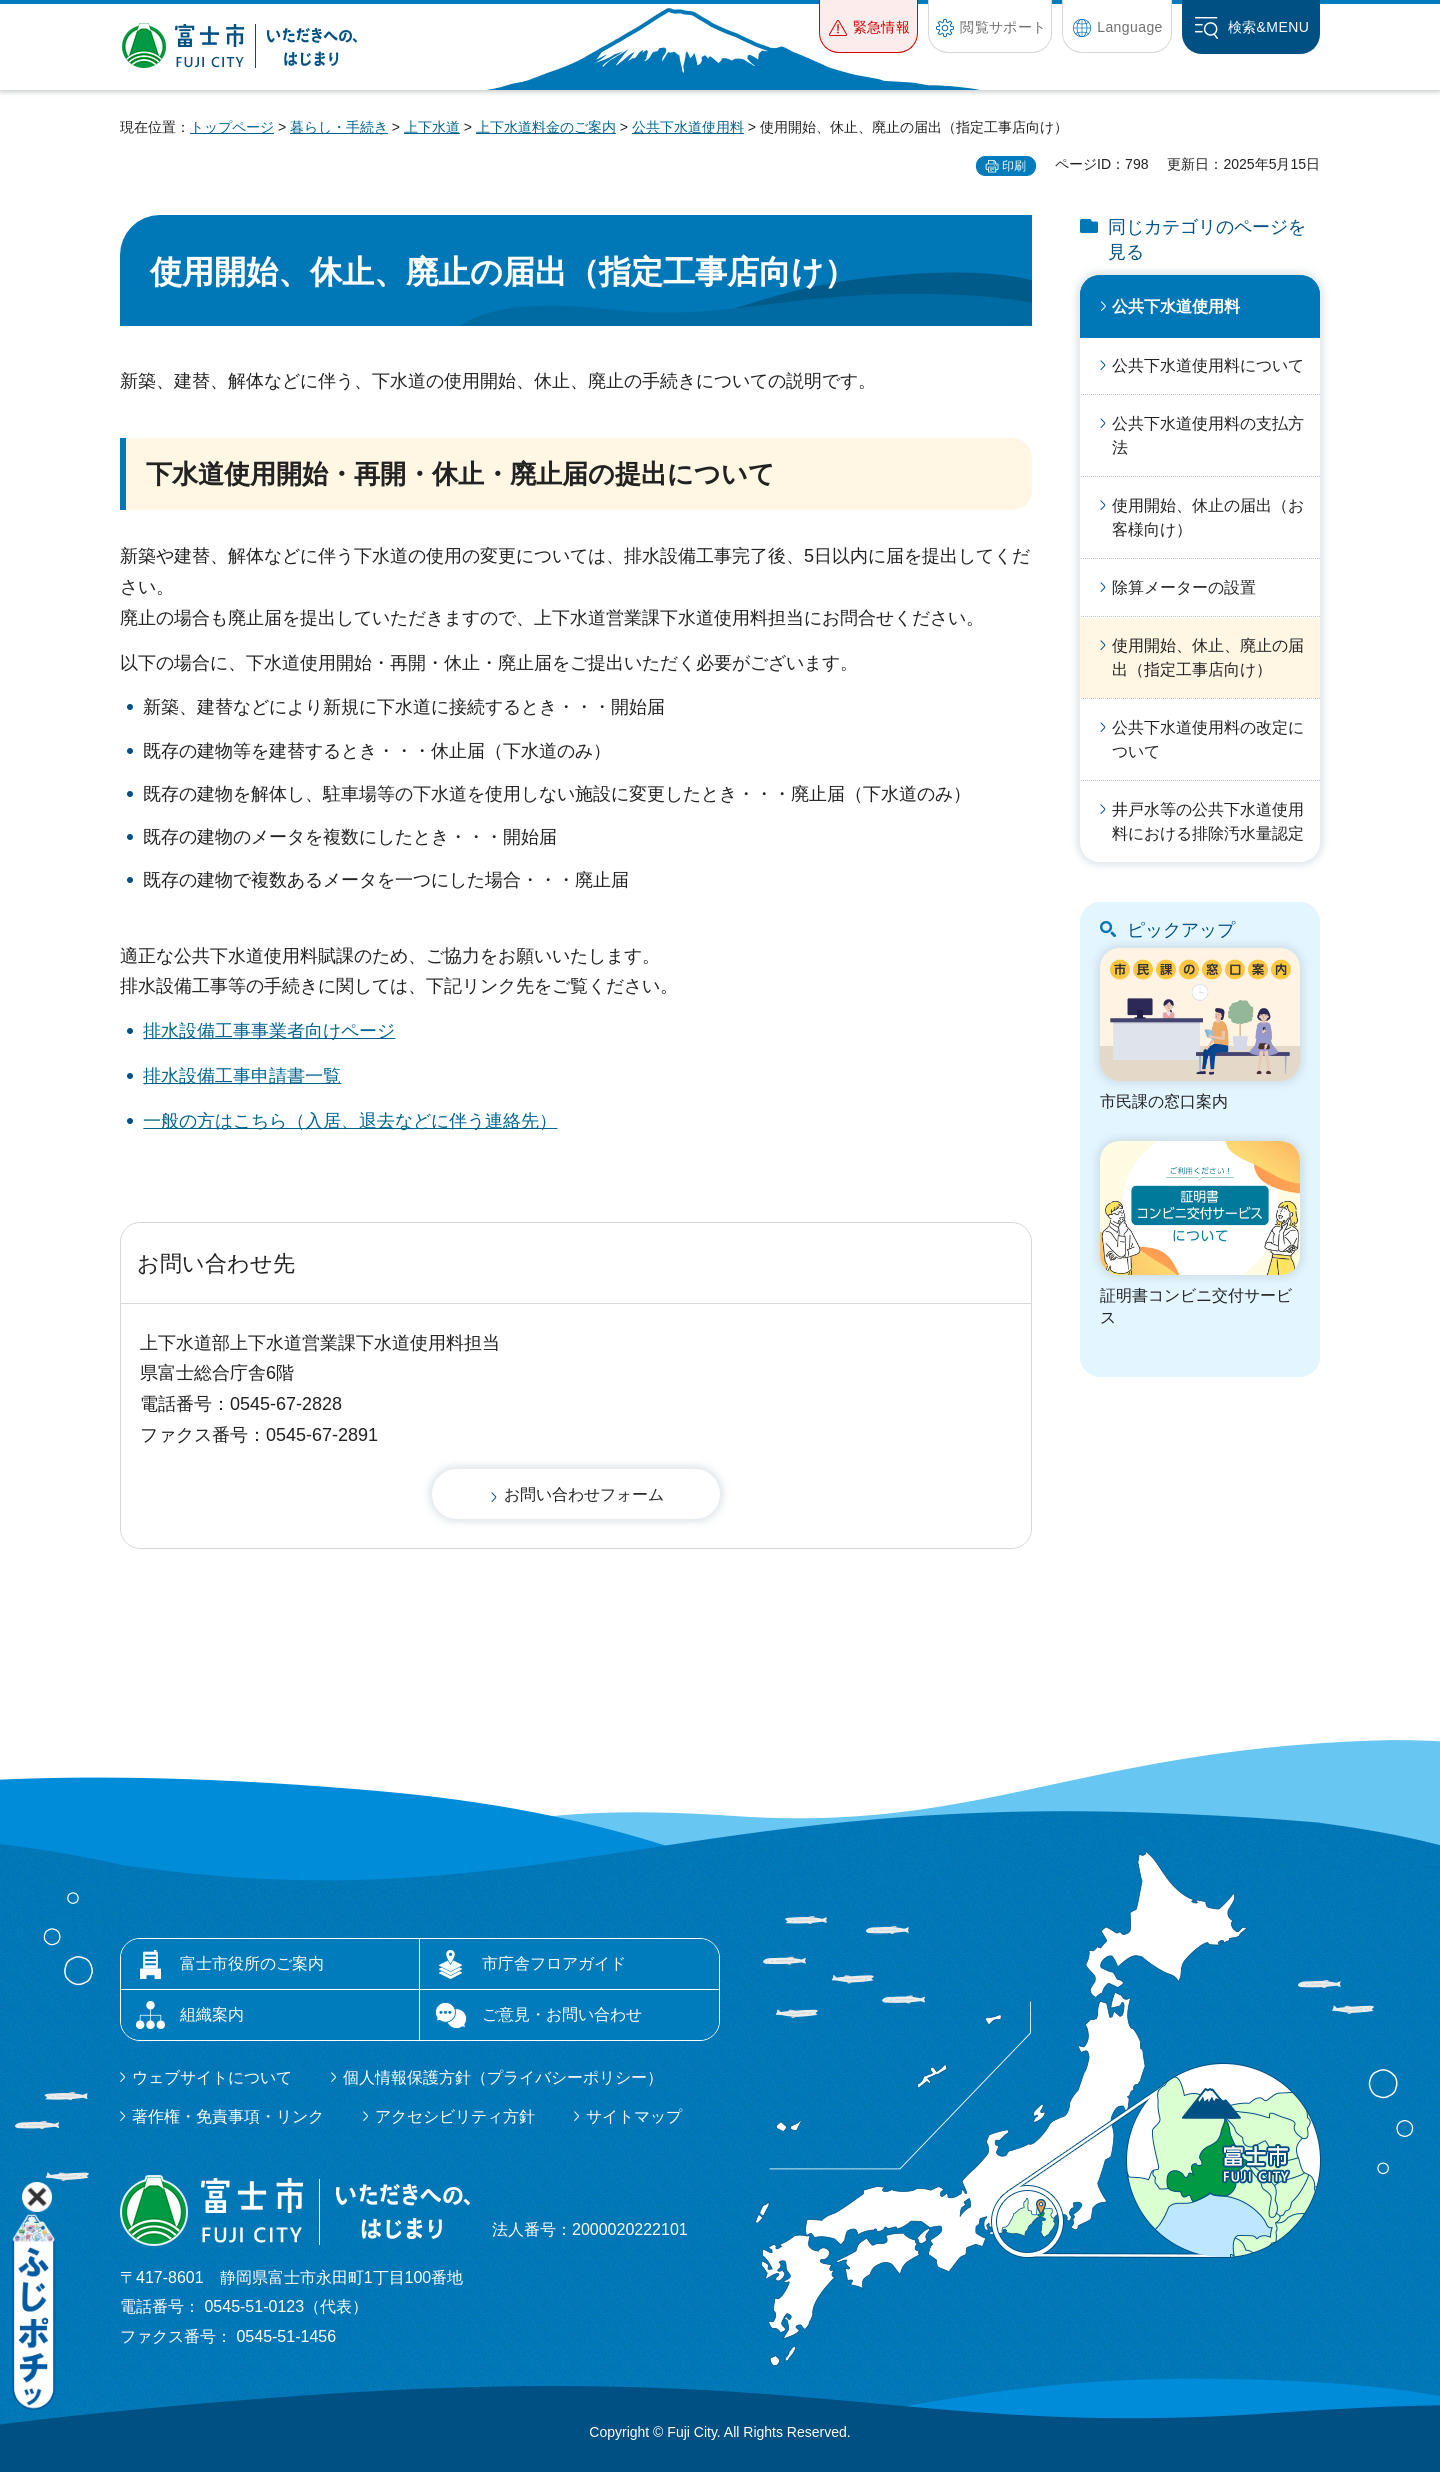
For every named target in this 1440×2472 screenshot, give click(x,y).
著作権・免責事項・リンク (228, 2116)
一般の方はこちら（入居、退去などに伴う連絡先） (350, 1121)
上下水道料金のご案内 (546, 127)
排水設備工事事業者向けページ (269, 1031)
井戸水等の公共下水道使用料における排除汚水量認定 (1208, 821)
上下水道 (432, 127)
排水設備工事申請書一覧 (242, 1076)
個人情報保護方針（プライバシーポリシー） (503, 2077)
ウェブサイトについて (212, 2077)
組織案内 (212, 2014)
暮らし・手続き (339, 127)
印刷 (1014, 166)
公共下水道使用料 (688, 127)
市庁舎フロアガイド (554, 1963)
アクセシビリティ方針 (455, 2116)
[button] (868, 26)
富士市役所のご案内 (252, 1963)
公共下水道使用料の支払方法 (1208, 435)
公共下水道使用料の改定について (1208, 739)
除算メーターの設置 (1184, 587)
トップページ (232, 127)
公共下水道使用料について (1208, 365)
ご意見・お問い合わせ (562, 2014)
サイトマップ (634, 2116)
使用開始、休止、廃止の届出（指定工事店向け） (1208, 657)
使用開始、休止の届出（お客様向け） (1208, 517)
